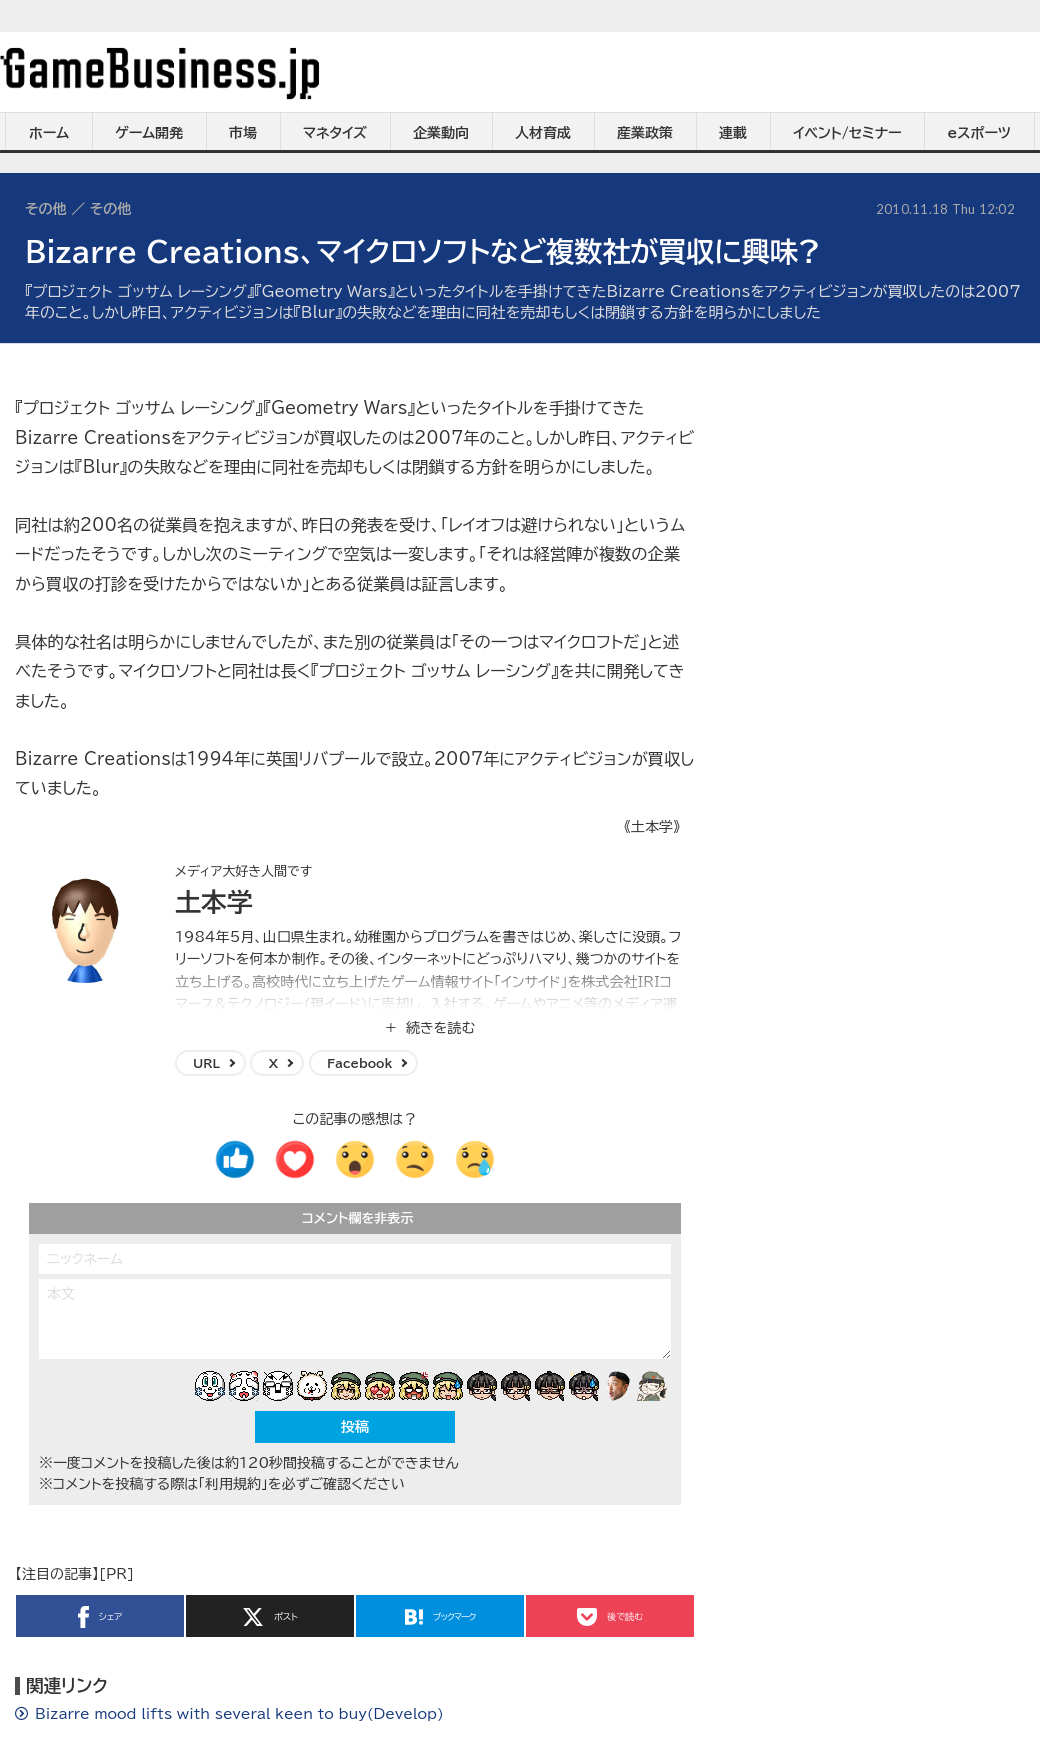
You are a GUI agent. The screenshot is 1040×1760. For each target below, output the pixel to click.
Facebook (359, 1063)
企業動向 (441, 133)
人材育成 (543, 133)
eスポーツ (979, 133)
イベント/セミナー (847, 133)
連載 (733, 133)
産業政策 (645, 133)
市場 (243, 133)
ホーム (49, 133)
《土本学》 (652, 827)
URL (206, 1063)
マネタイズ (335, 133)
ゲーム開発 (149, 133)
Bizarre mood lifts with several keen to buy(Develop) (239, 1714)
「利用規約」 (233, 1484)
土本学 (214, 902)
